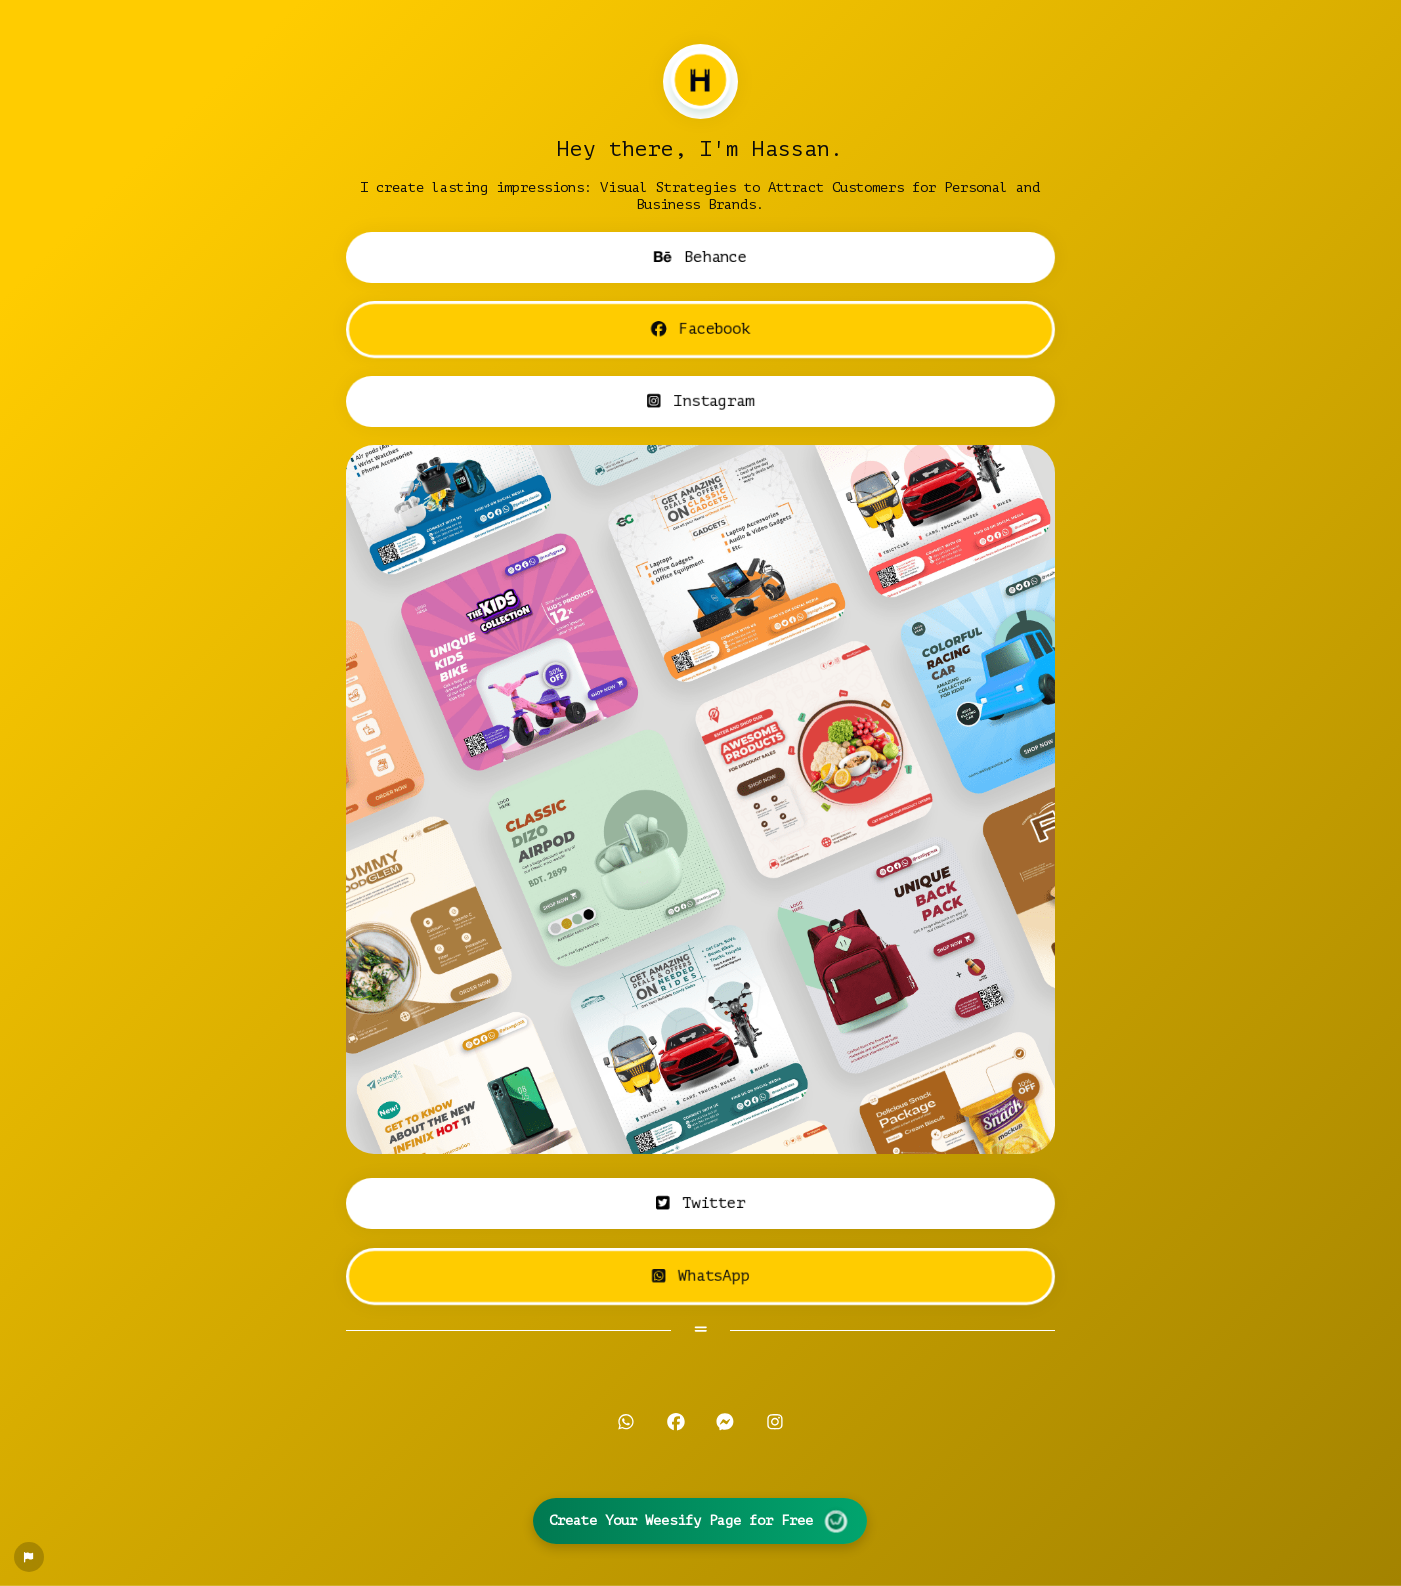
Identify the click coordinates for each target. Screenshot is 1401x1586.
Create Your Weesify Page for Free (700, 1520)
